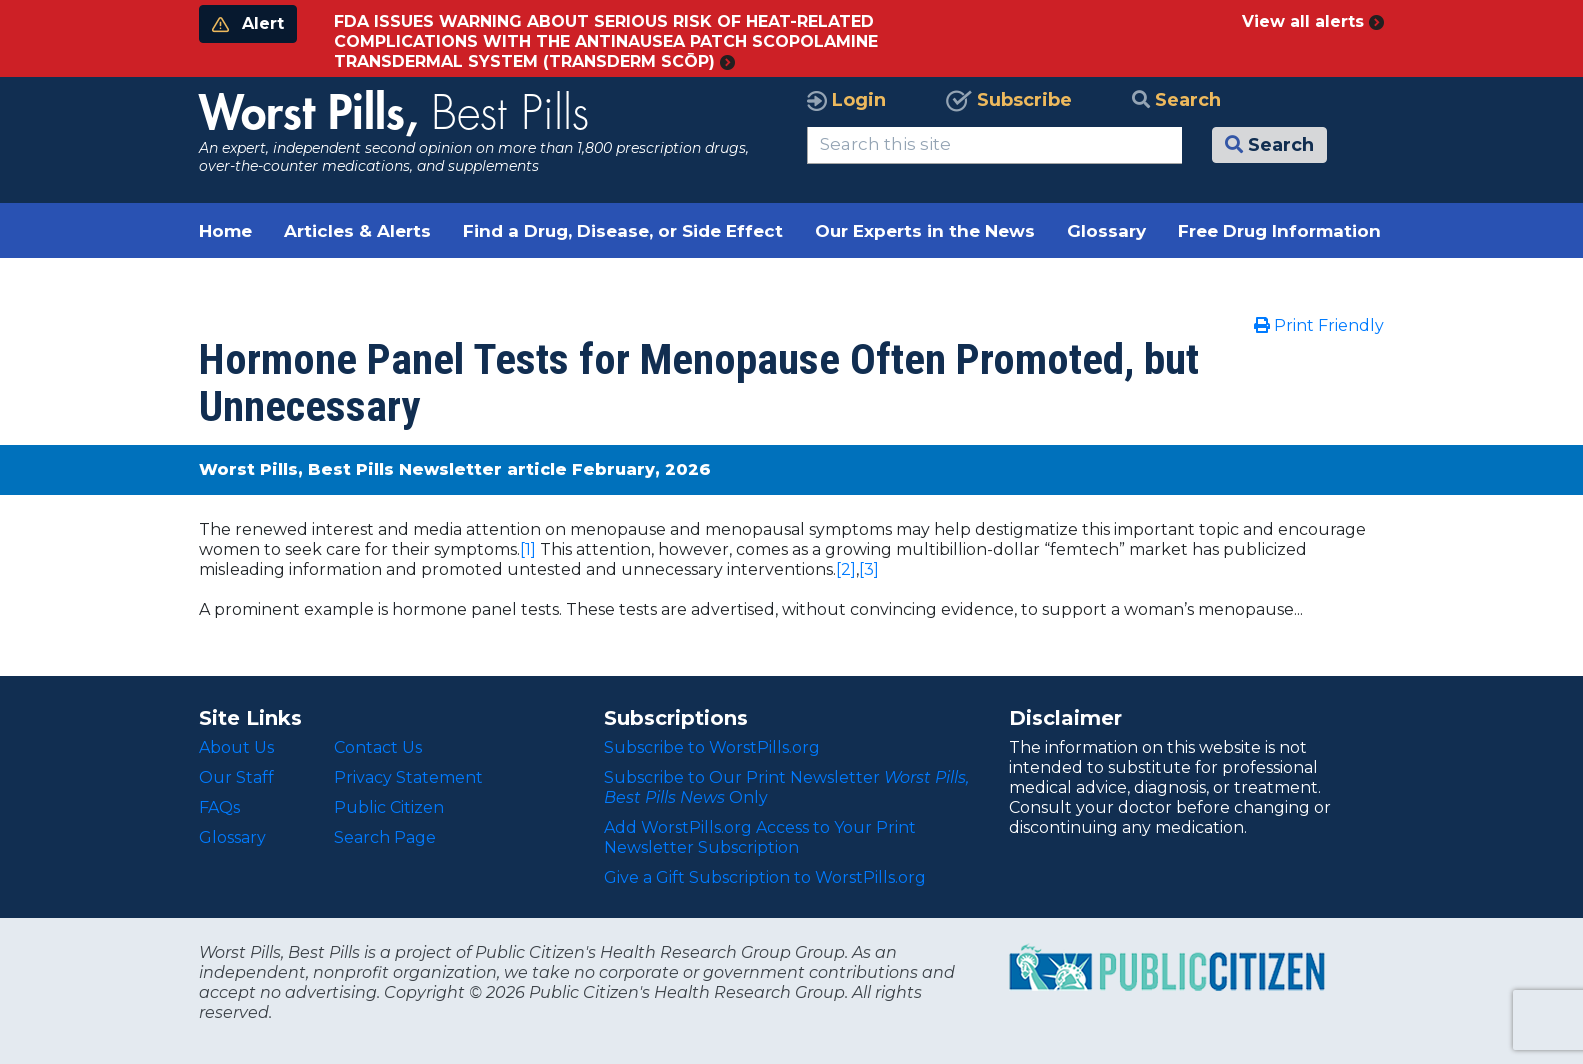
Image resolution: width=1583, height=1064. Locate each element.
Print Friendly (1319, 325)
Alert (248, 23)
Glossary (1106, 231)
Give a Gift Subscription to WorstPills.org (765, 877)
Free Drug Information (1279, 231)
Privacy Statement (408, 777)
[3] (869, 569)
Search (1176, 100)
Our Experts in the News (925, 231)
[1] (528, 549)
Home (225, 231)
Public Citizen (389, 807)
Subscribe (1009, 100)
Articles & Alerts (357, 231)
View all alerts (1313, 21)
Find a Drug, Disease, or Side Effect (623, 231)
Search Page (385, 837)
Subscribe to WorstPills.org (712, 747)
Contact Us (378, 747)
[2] (846, 569)
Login (846, 100)
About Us (236, 747)
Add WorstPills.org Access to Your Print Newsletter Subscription (760, 837)
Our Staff (236, 777)
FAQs (219, 807)
